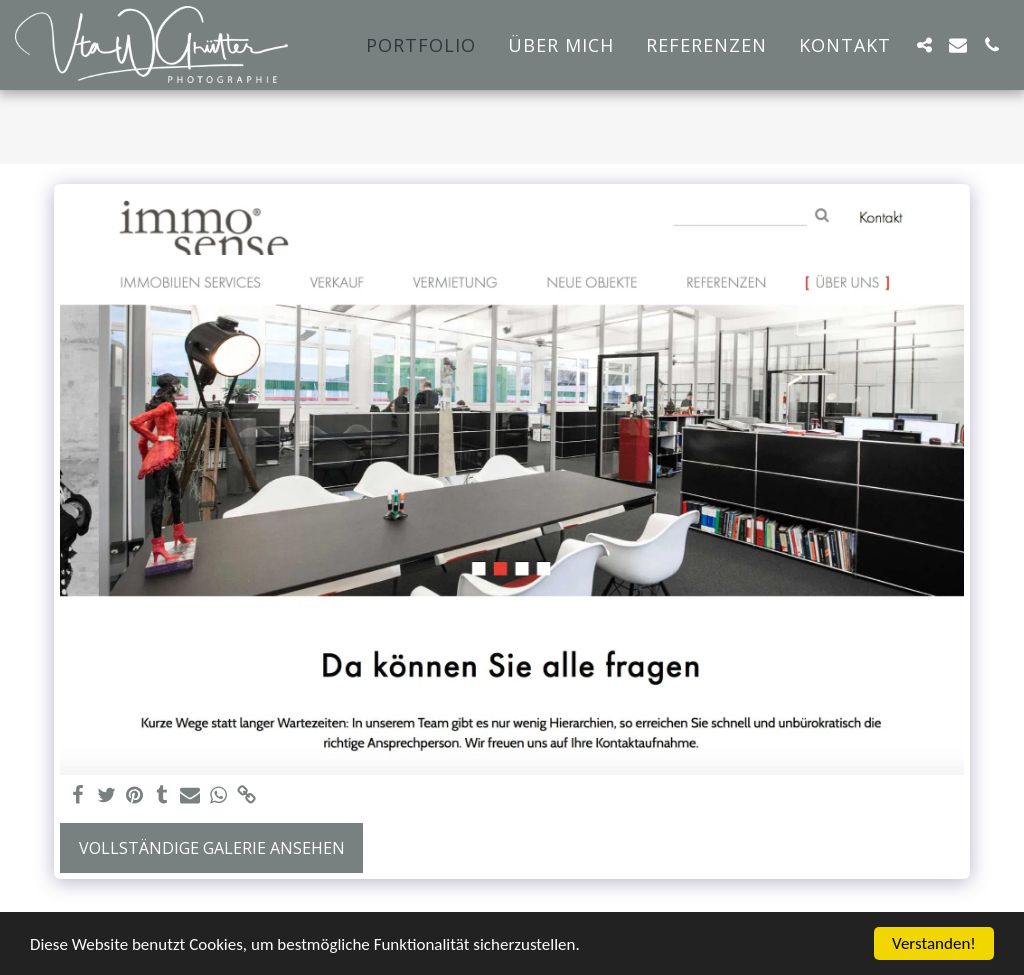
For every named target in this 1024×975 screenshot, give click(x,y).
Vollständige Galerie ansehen (212, 848)
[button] (924, 45)
